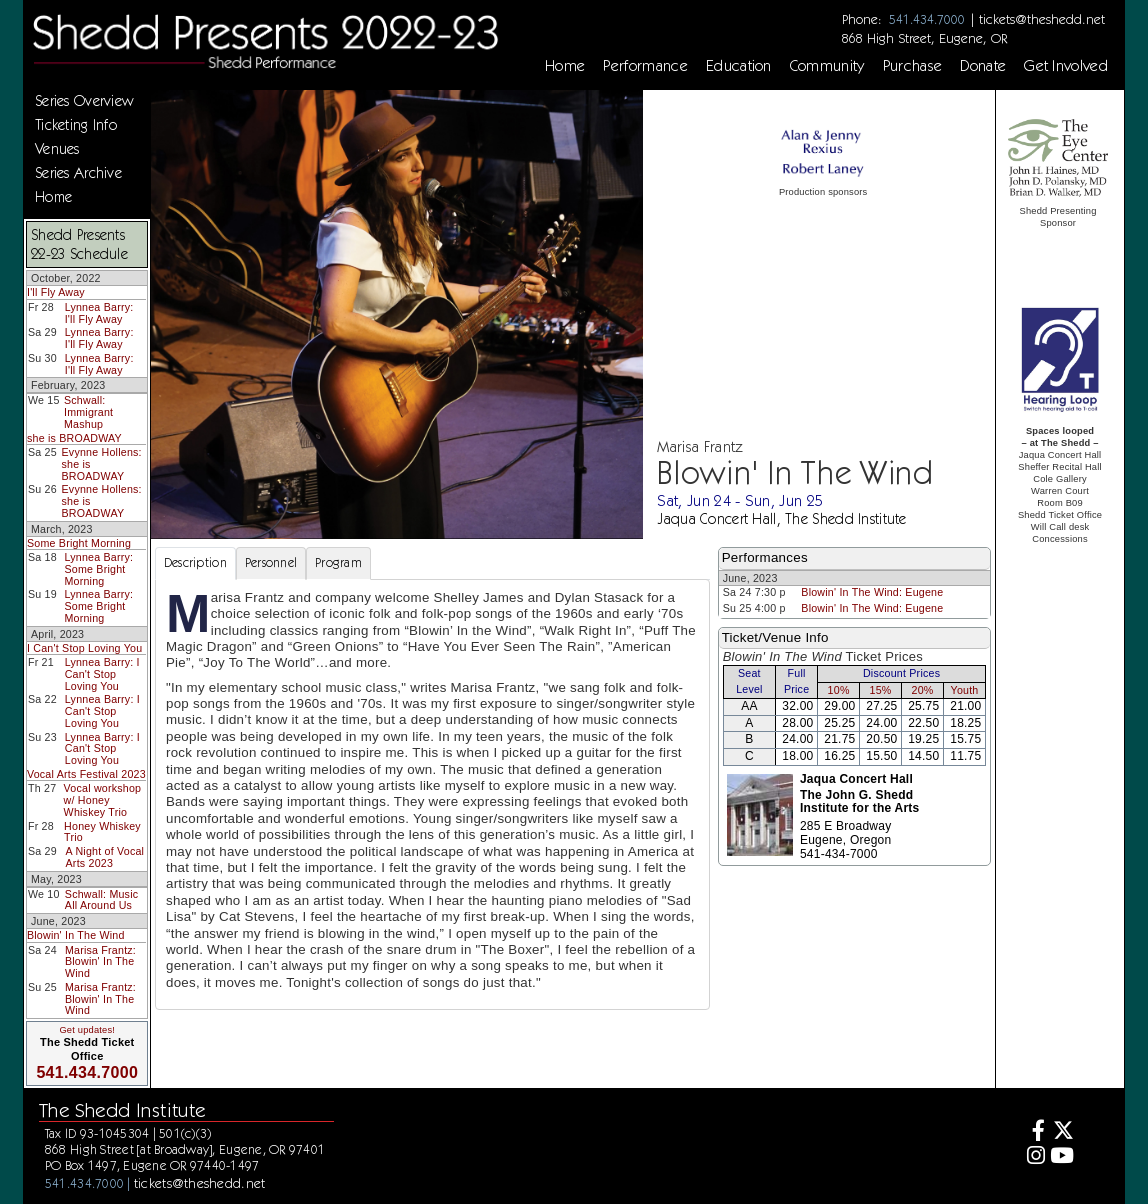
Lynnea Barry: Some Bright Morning (98, 568)
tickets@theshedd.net (1042, 19)
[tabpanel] (432, 794)
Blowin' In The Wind (76, 935)
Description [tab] (195, 562)
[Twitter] (1062, 1132)
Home (565, 66)
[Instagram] (1033, 1157)
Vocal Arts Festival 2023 (86, 774)
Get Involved (1066, 66)
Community (827, 66)
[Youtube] (1062, 1157)
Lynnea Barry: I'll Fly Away (99, 313)
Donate (983, 66)
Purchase (913, 66)
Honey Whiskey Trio (102, 832)
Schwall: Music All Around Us (101, 900)
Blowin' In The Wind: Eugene (872, 592)
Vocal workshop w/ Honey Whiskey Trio (103, 799)
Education (739, 66)
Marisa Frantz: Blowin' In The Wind (100, 961)
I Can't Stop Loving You (84, 648)
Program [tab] (338, 562)
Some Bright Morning (79, 543)
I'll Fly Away (56, 292)
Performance (645, 66)
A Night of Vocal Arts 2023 (105, 857)
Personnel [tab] (271, 562)
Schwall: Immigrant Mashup (88, 411)
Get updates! (87, 1030)
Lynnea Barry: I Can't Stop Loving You (102, 673)
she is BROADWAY (74, 438)
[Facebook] (1033, 1132)
